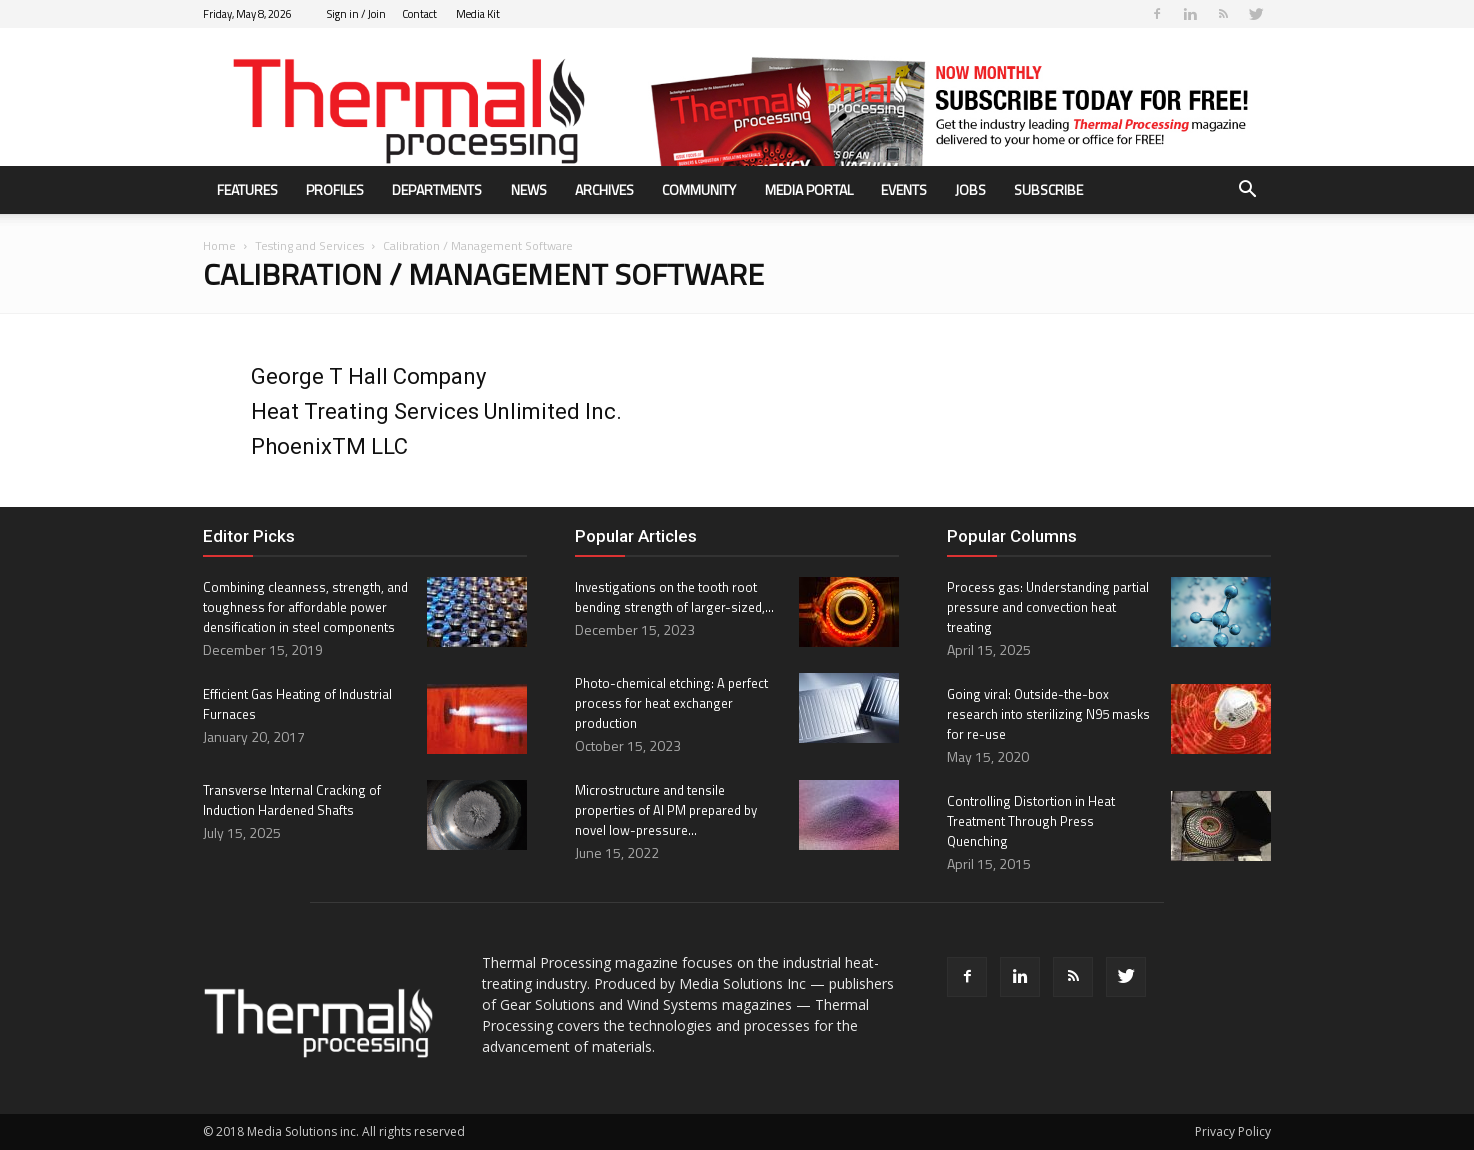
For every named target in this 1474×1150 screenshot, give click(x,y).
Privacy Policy (1233, 1131)
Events (904, 189)
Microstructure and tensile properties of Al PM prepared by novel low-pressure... (666, 810)
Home (219, 245)
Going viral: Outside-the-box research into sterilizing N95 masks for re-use (1048, 714)
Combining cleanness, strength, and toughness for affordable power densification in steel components (305, 607)
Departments (437, 189)
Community (699, 189)
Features (247, 189)
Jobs (970, 189)
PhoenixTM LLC (329, 446)
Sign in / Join (356, 14)
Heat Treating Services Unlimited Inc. (436, 411)
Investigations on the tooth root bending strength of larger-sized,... (674, 597)
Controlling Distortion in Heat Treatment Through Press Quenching (1031, 821)
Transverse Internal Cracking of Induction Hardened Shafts (292, 800)
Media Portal (809, 189)
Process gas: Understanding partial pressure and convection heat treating (1048, 607)
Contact (419, 14)
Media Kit (478, 14)
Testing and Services (309, 245)
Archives (604, 189)
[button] (1247, 191)
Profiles (335, 189)
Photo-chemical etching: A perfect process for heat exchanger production (671, 703)
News (529, 189)
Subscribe (1048, 189)
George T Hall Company (368, 376)
